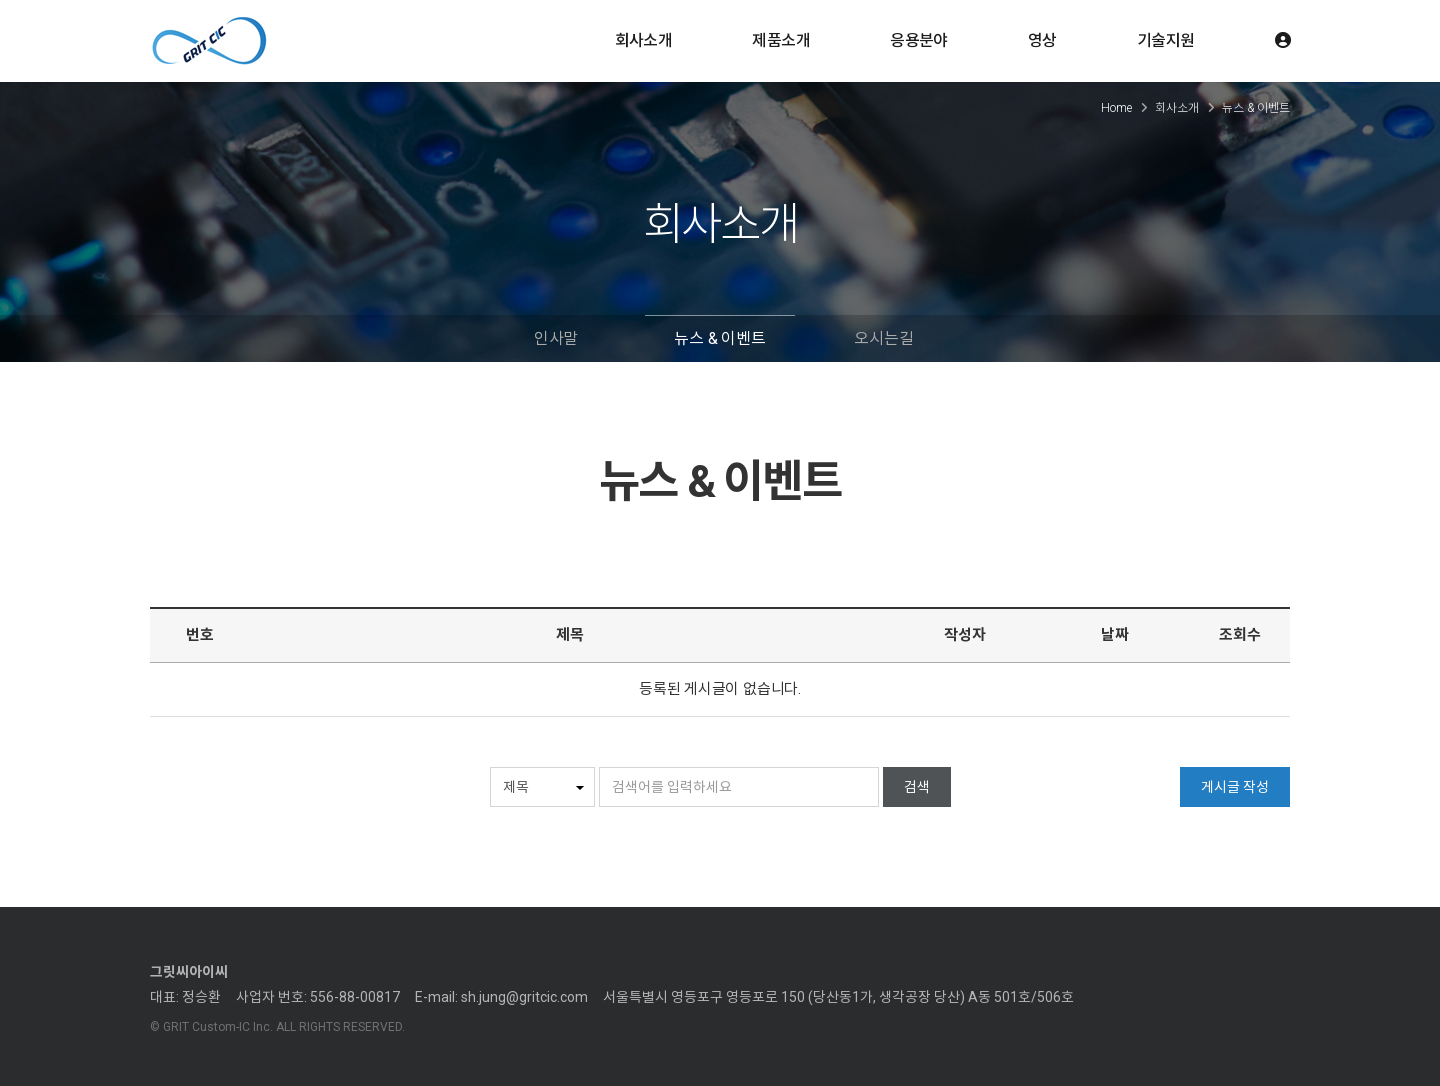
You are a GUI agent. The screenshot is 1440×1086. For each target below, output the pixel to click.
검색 (917, 787)
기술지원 (1166, 40)
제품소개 (781, 40)
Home (1116, 108)
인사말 (556, 338)
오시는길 (883, 338)
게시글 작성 (1235, 787)
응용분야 (919, 40)
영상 (1042, 40)
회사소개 (644, 40)
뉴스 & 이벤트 (719, 338)
